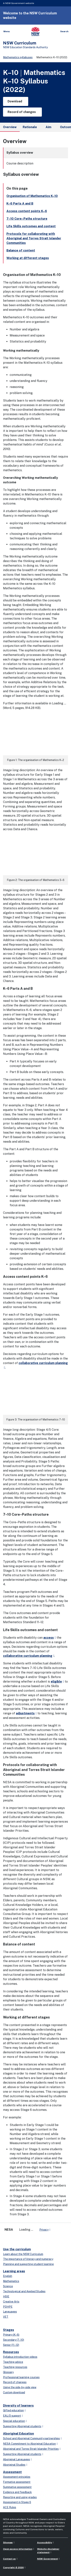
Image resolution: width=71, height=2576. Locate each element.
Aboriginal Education (18, 2433)
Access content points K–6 (26, 211)
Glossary (8, 2372)
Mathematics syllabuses (18, 57)
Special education (14, 2421)
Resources (11, 2352)
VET (5, 2316)
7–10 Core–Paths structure (26, 218)
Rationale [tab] (30, 127)
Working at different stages (27, 258)
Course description (19, 163)
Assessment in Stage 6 (17, 2502)
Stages (8, 2330)
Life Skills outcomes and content (31, 226)
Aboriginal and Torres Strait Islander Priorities (31, 2448)
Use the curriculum (17, 2249)
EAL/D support (12, 2415)
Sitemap (8, 2542)
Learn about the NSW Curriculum (23, 2254)
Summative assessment (17, 2487)
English (7, 2276)
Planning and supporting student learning (28, 2264)
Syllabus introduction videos (20, 2356)
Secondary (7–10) (13, 2339)
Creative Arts (11, 2301)
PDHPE (7, 2306)
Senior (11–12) (11, 2344)
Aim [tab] (48, 127)
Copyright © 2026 (13, 2567)
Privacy (43, 2229)
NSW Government (47, 2558)
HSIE (6, 2296)
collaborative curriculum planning (27, 1656)
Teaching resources (15, 2367)
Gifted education (13, 2410)
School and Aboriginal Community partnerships (31, 2438)
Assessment (12, 2472)
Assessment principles (16, 2476)
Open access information (17, 2549)
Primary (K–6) (11, 2334)
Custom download (14, 2392)
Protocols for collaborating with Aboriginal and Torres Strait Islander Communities (33, 238)
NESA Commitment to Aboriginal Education (29, 2443)
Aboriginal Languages (16, 2459)
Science (8, 2286)
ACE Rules (9, 2507)
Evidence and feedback (17, 2492)
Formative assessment (16, 2481)
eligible (56, 1681)
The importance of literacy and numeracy (28, 2259)
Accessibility (44, 2542)
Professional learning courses (21, 2377)
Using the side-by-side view (19, 2387)
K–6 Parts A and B (19, 203)
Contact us (9, 2558)
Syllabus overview (19, 152)
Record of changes (15, 2382)
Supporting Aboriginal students (22, 2426)
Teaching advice (13, 2361)
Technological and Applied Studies (24, 2291)
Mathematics (11, 2281)
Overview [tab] (10, 128)
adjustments (25, 1713)
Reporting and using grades (20, 2497)
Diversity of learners (18, 2405)
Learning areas (14, 2271)
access (48, 1637)
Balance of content (20, 250)
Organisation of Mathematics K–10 (32, 196)
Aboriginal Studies (14, 2464)
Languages (10, 2311)
